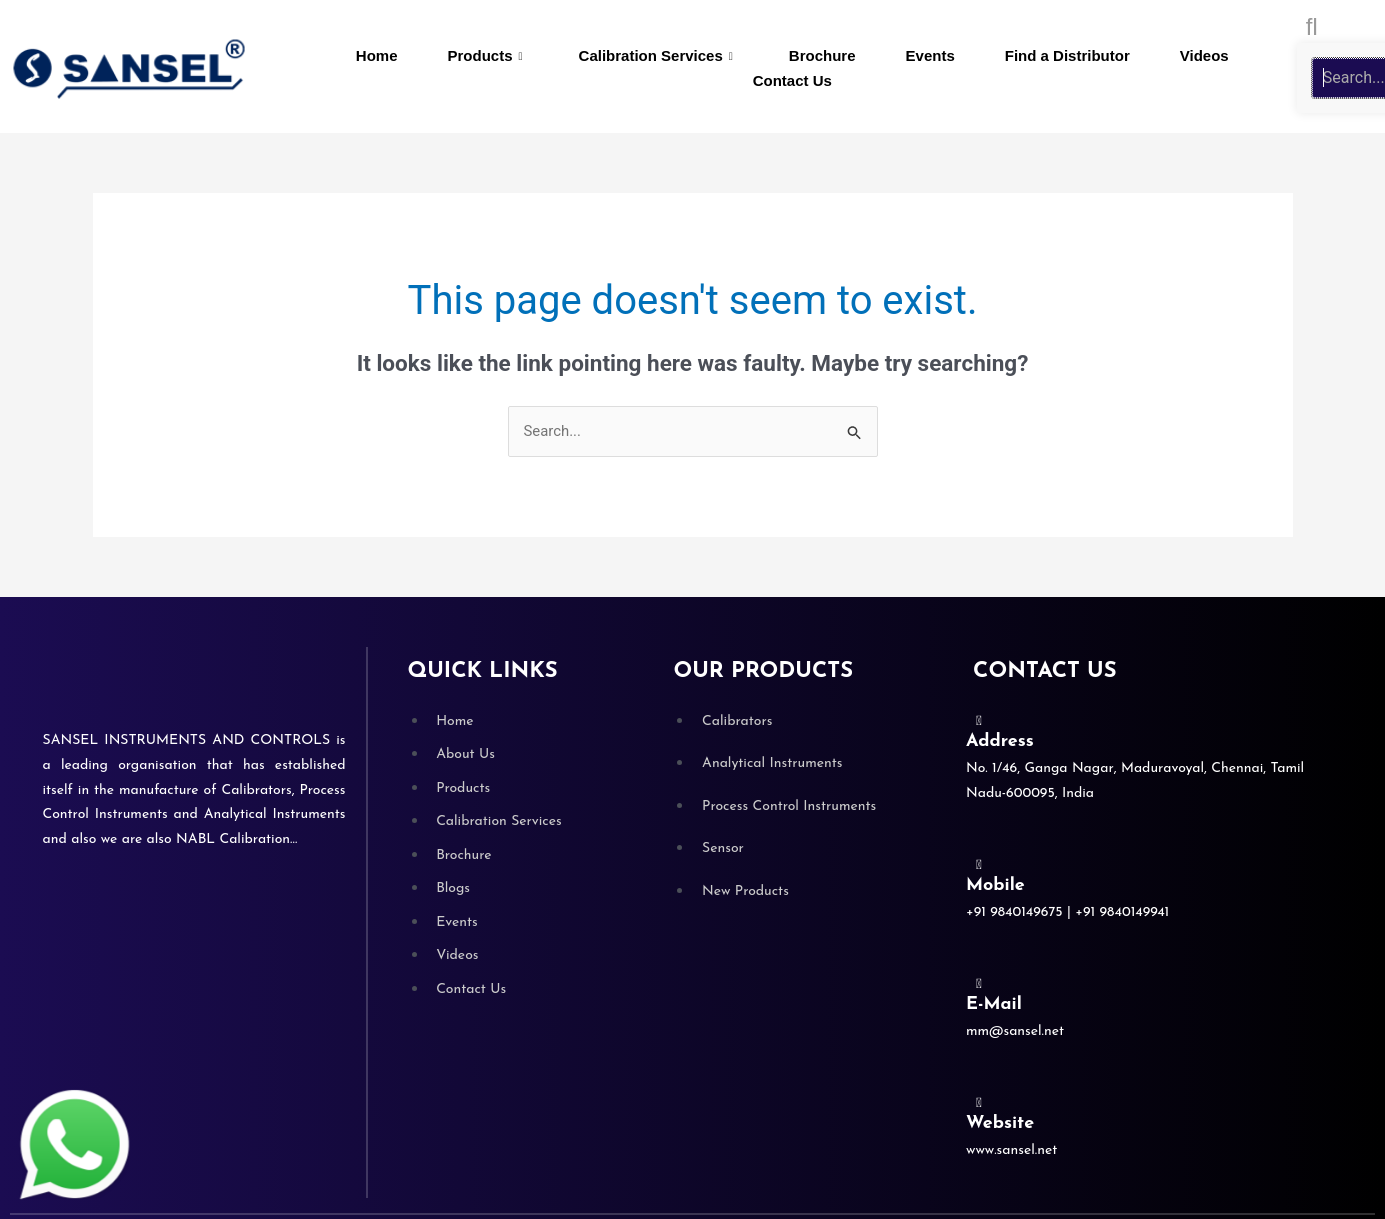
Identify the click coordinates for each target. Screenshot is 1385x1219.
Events (930, 55)
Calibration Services (656, 56)
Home (377, 55)
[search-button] (1312, 27)
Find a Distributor (1067, 55)
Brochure (822, 55)
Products (485, 56)
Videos (1204, 55)
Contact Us (792, 80)
